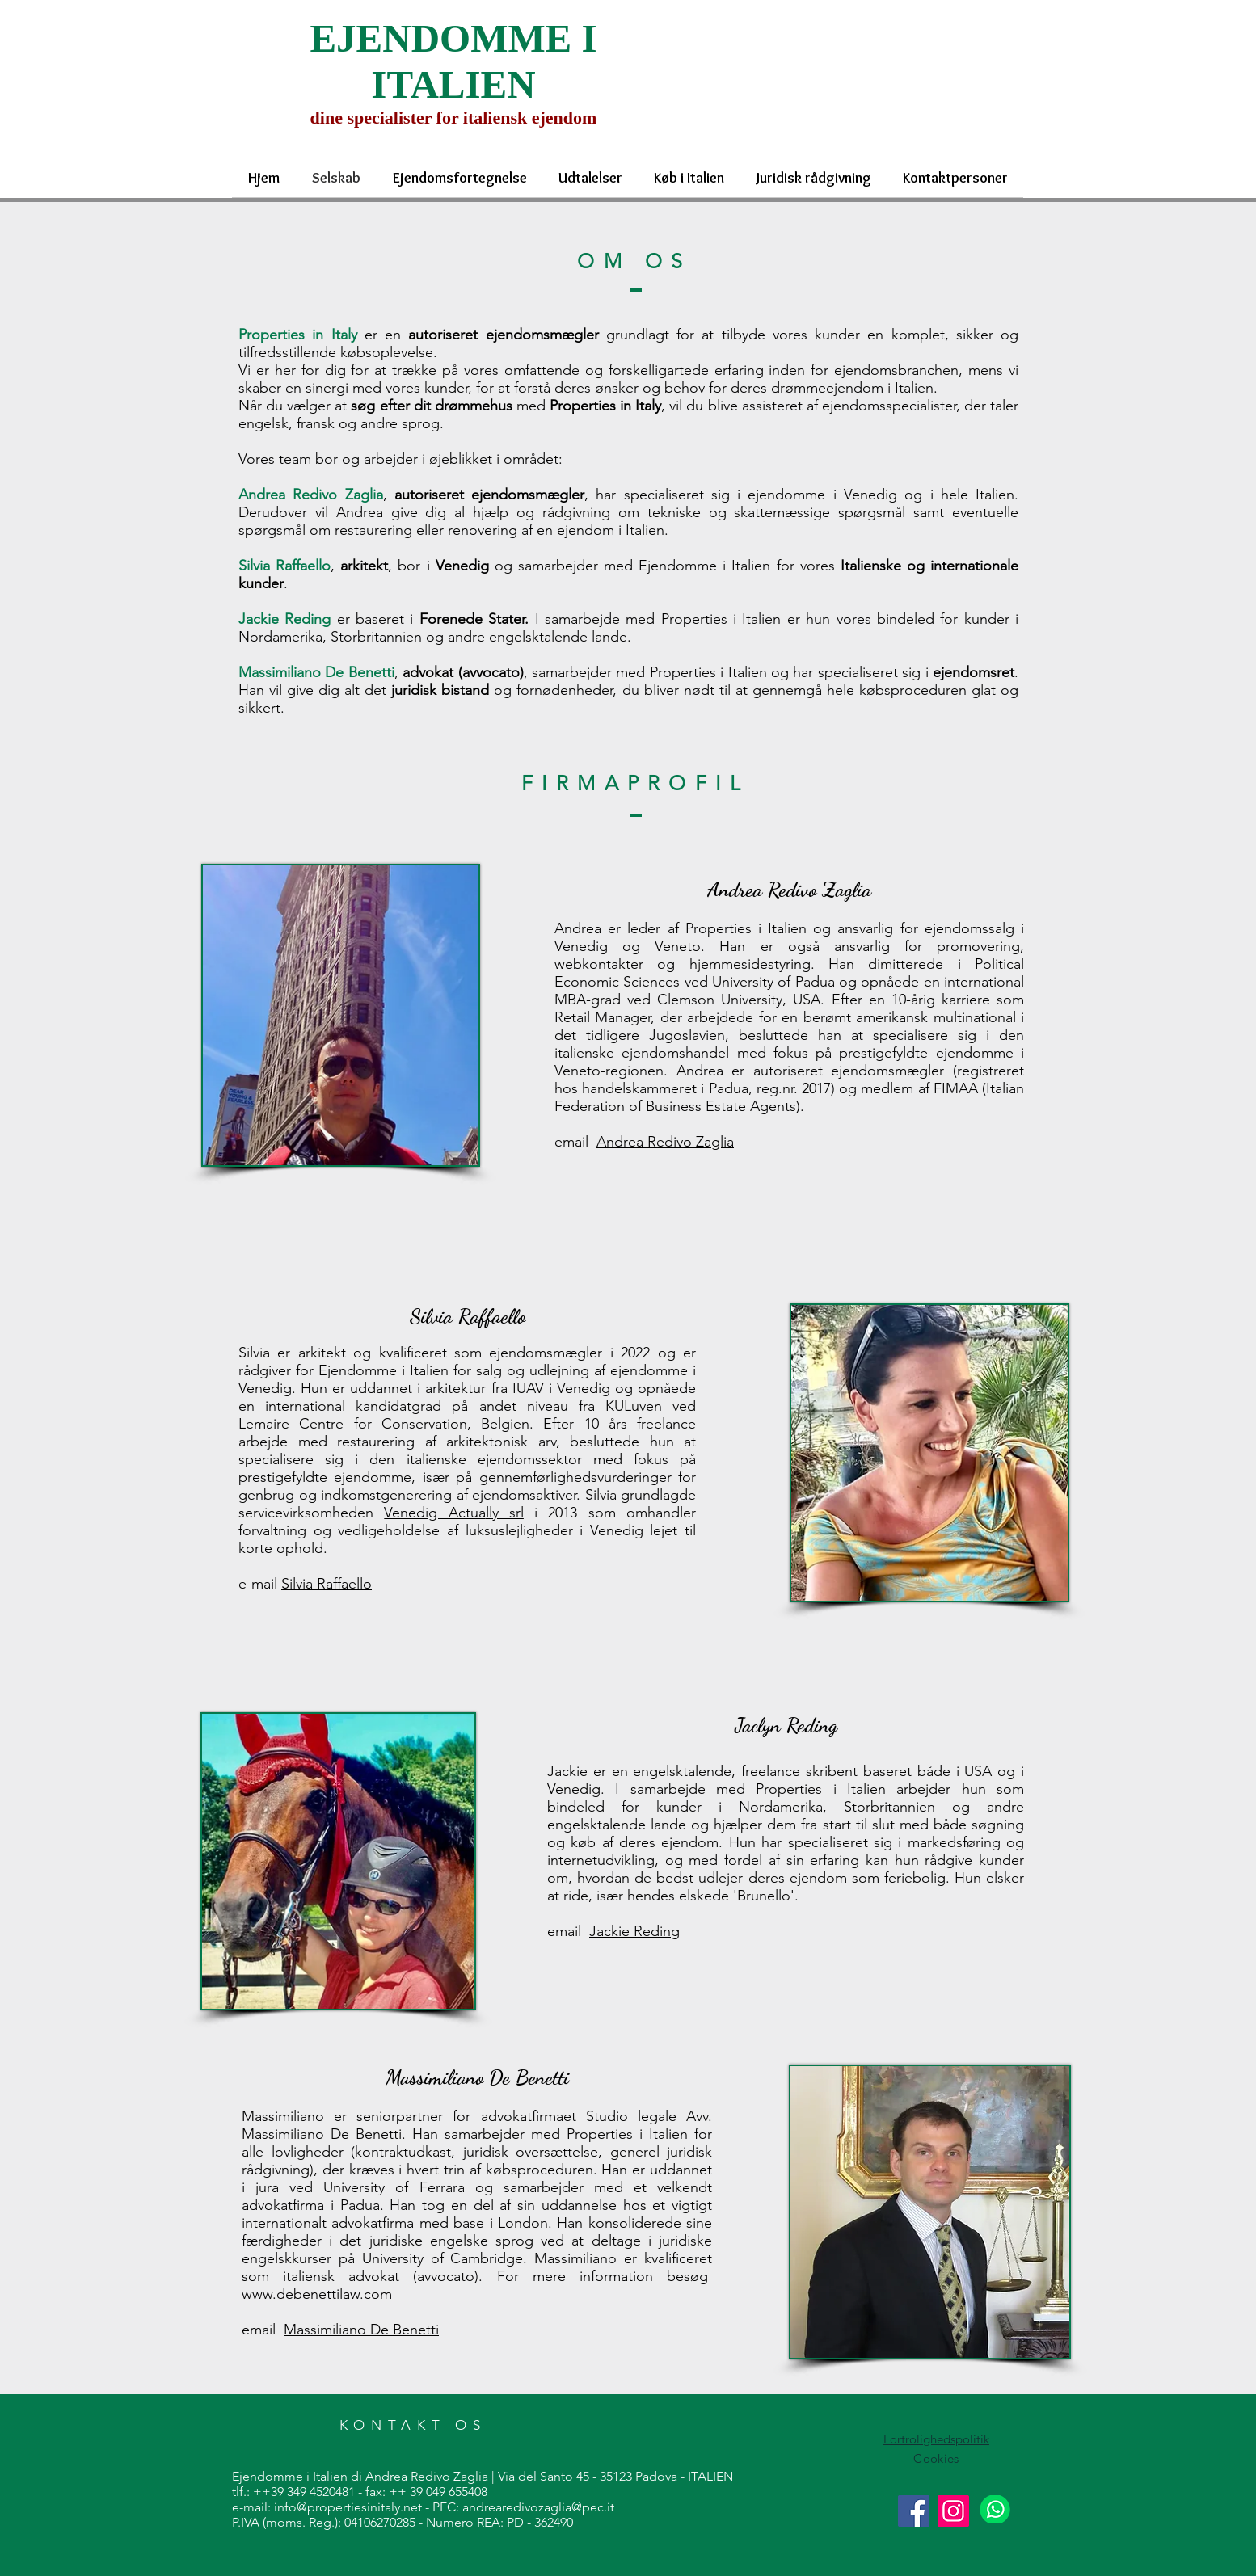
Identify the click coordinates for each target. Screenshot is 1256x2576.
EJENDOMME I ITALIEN (453, 61)
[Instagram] (953, 2511)
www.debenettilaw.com (317, 2294)
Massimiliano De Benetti (361, 2329)
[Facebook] (913, 2511)
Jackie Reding (634, 1931)
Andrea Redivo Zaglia (665, 1142)
